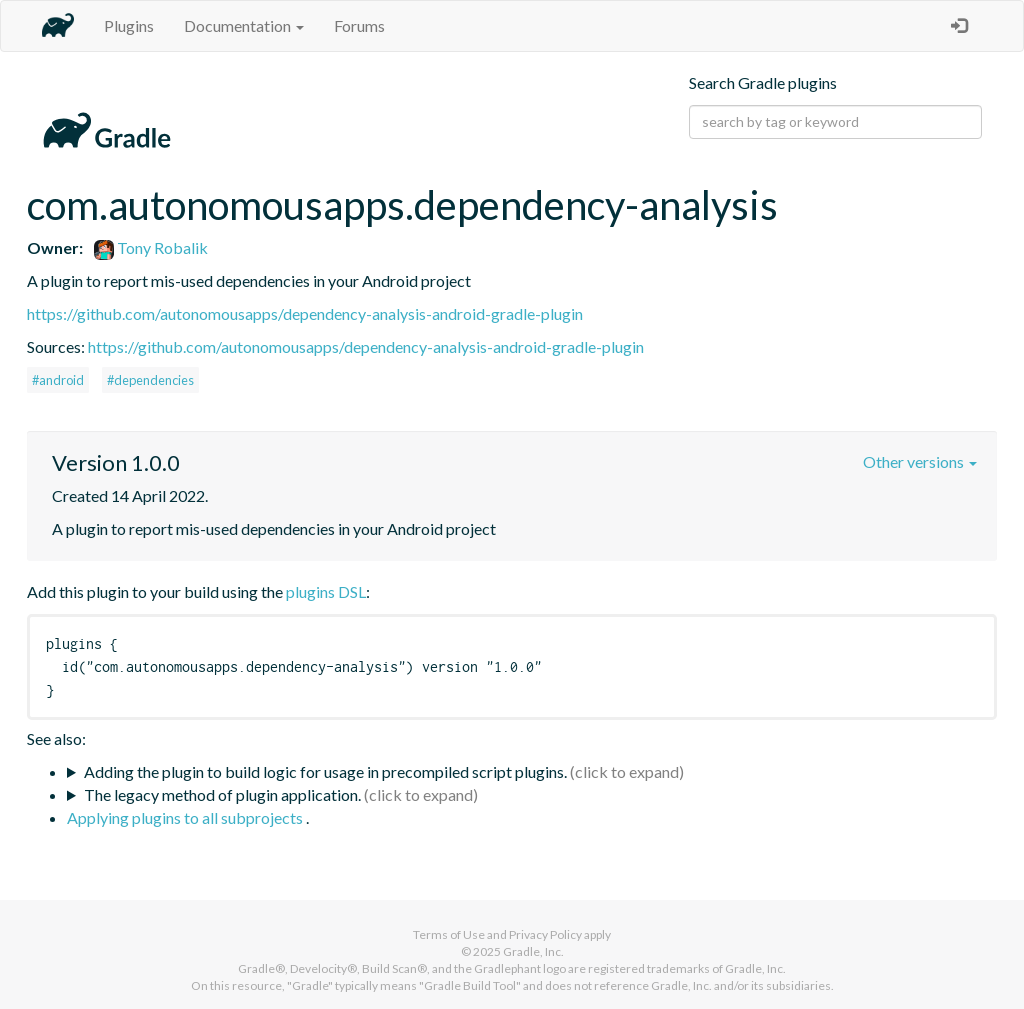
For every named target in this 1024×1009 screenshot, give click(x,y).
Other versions (920, 461)
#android (58, 380)
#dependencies (150, 380)
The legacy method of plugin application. (222, 794)
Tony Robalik (151, 247)
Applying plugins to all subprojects (186, 817)
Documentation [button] (244, 25)
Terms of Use (449, 934)
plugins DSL (326, 591)
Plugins (129, 25)
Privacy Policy (545, 934)
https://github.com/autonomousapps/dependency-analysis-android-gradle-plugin (305, 313)
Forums (359, 25)
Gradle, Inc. (533, 951)
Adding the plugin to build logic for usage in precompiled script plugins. (325, 771)
